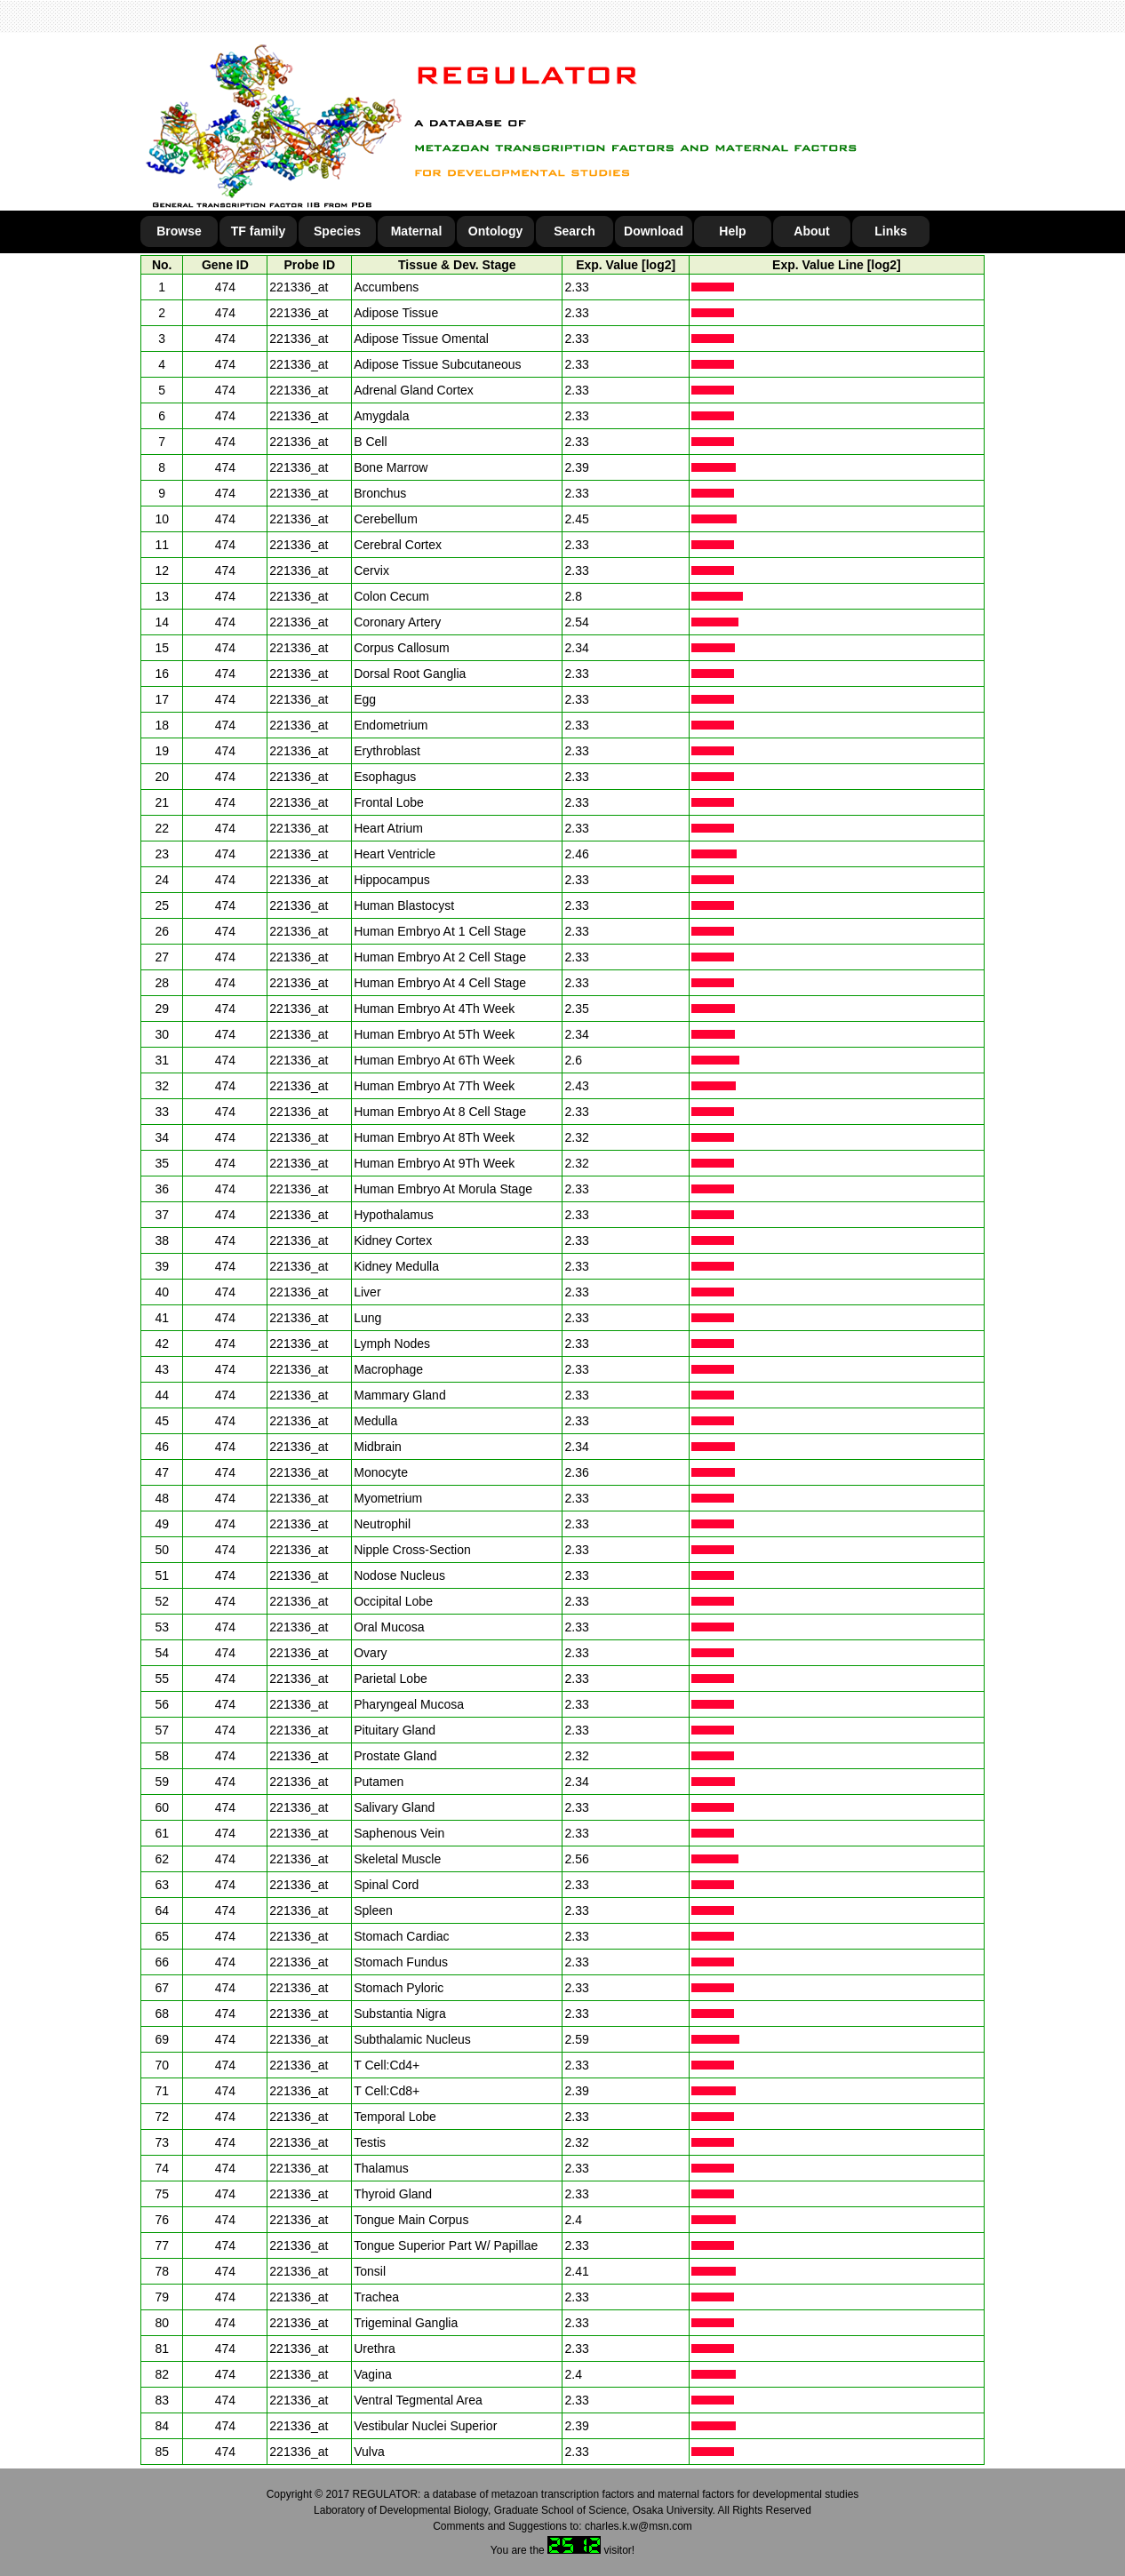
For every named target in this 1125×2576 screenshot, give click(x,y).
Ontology (495, 231)
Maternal (417, 231)
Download (653, 231)
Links (890, 231)
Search (574, 231)
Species (337, 231)
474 (225, 287)
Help (732, 231)
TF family (258, 231)
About (811, 231)
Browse (179, 231)
